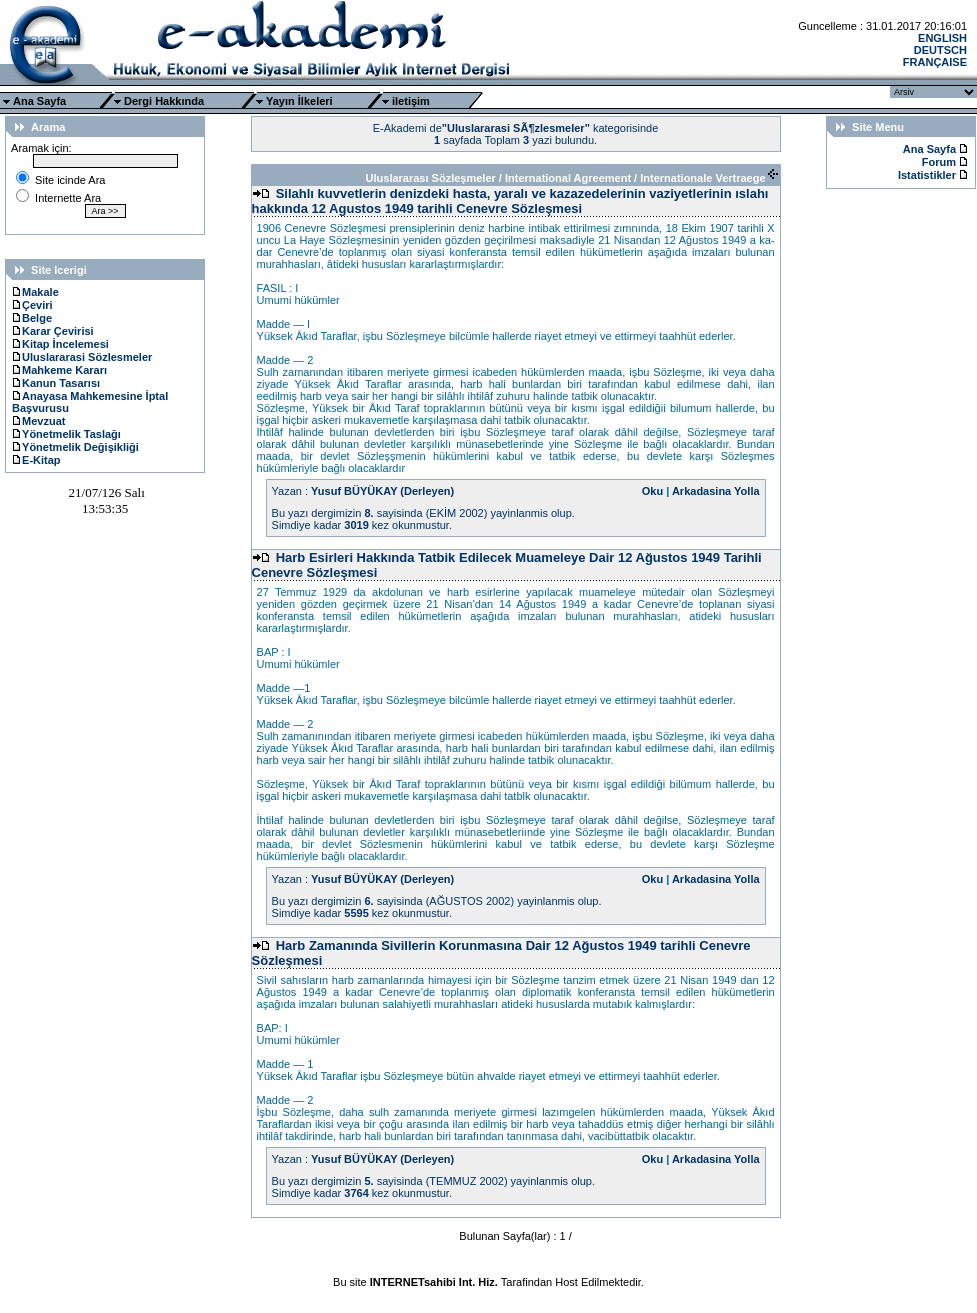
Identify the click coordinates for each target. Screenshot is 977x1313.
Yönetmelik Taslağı (66, 434)
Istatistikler (928, 175)
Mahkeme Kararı (59, 370)
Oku (652, 491)
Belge (32, 318)
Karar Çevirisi (53, 331)
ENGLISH (942, 38)
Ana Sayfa (39, 101)
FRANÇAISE (935, 62)
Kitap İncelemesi (60, 344)
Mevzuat (38, 421)
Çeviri (32, 305)
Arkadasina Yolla (716, 491)
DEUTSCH (940, 50)
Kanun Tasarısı (56, 383)
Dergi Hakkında (164, 101)
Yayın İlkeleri (299, 101)
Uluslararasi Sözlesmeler (82, 357)
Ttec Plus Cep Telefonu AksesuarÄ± (488, 1294)
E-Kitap (36, 460)
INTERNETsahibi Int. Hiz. (434, 1282)
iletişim (411, 101)
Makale (35, 292)
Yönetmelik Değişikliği (75, 447)
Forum (939, 162)
